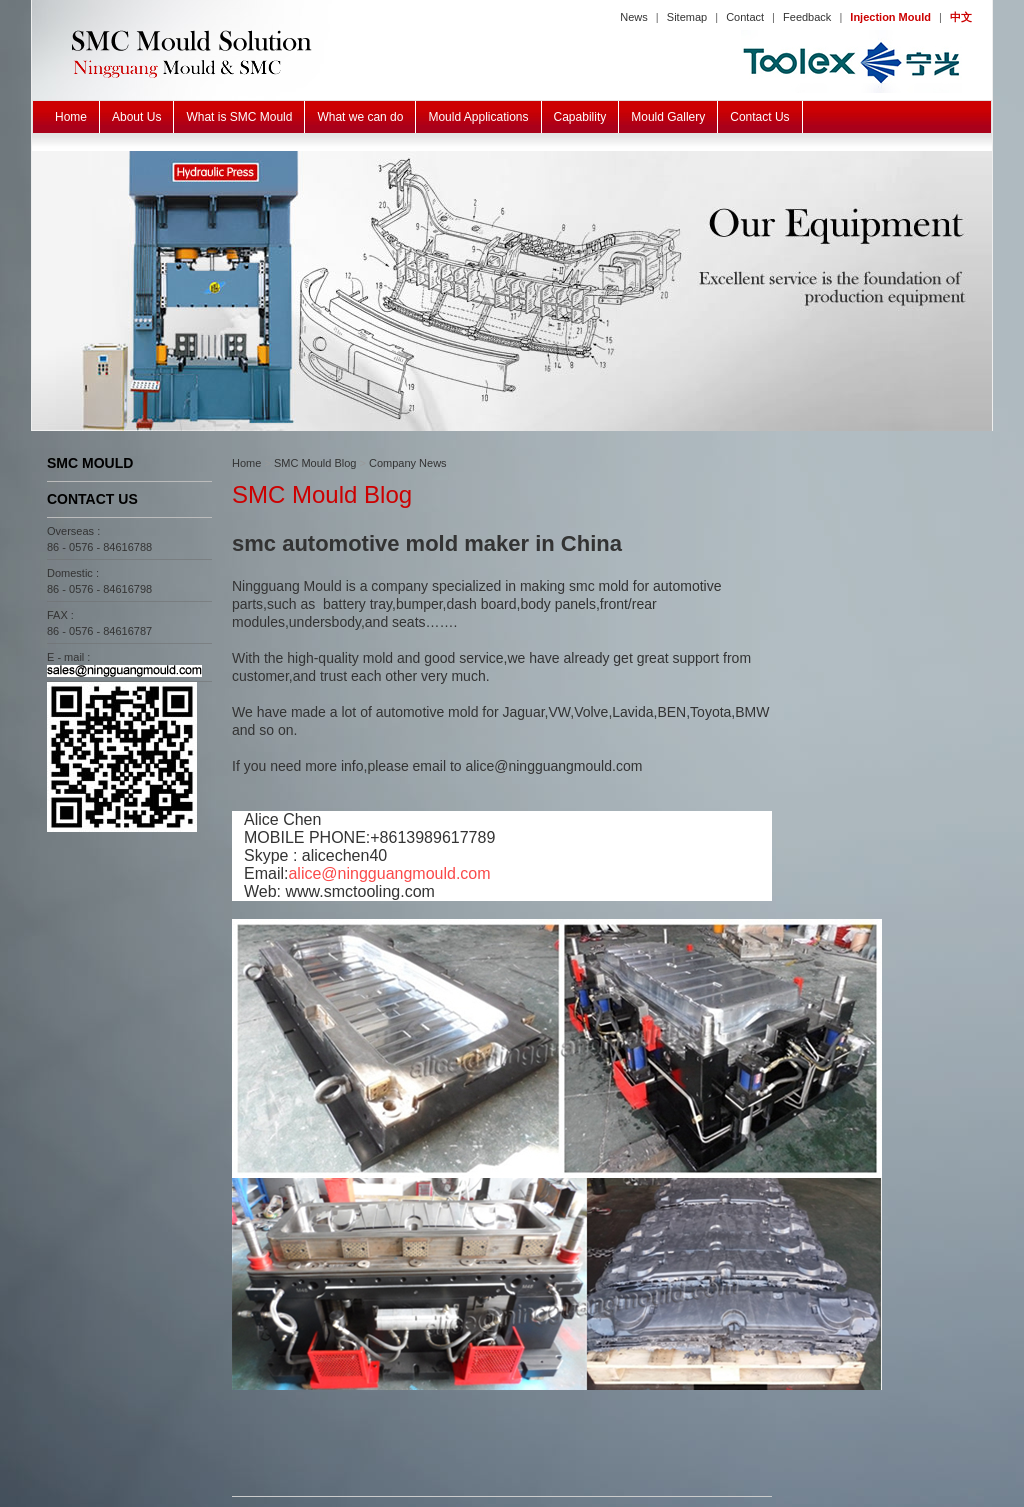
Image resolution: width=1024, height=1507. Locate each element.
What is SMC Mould (239, 117)
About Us (136, 117)
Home (71, 117)
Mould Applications (478, 117)
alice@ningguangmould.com (389, 873)
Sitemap (687, 17)
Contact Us (759, 117)
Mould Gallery (668, 117)
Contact (745, 17)
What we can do (360, 117)
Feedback (807, 17)
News (634, 17)
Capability (580, 117)
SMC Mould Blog (315, 463)
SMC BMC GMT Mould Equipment (512, 291)
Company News (408, 463)
